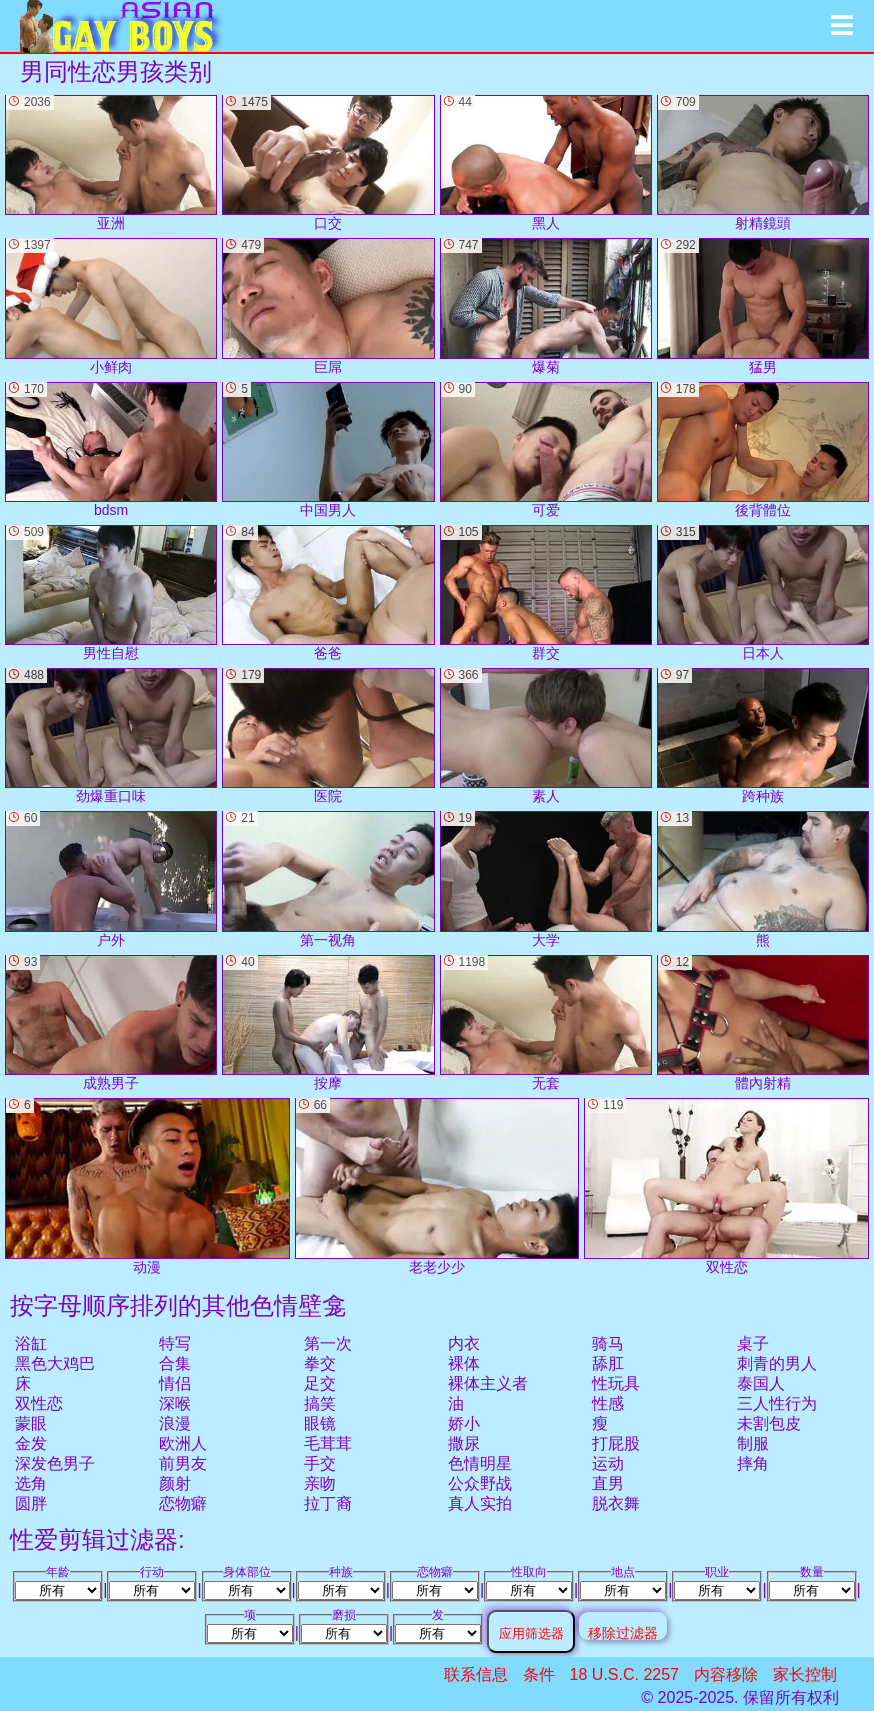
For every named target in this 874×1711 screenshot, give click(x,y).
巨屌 (328, 306)
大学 (546, 879)
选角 (31, 1483)
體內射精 (763, 1023)
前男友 (183, 1463)
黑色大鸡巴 (55, 1363)
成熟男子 (111, 1023)
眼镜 (320, 1423)
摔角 (753, 1463)
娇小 (464, 1423)
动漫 (147, 1186)
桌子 (753, 1343)
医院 (328, 736)
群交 (546, 593)
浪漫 (175, 1423)
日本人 (763, 593)
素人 (546, 736)
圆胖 (31, 1503)
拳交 (320, 1363)
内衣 (464, 1343)
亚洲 (111, 163)
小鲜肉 (111, 306)
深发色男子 (55, 1463)
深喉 (175, 1403)
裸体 (464, 1363)
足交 (320, 1383)
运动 (608, 1463)
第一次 (328, 1343)
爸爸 (328, 593)
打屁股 (616, 1443)
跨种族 (763, 736)
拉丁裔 (328, 1503)
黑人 (546, 163)
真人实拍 (480, 1503)
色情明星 (480, 1463)
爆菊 (546, 306)
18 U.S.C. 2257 (624, 1674)
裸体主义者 (488, 1383)
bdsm (111, 450)
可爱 (546, 450)
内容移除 (726, 1674)
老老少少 (437, 1186)
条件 (539, 1674)
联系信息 (476, 1674)
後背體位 (763, 450)
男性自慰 (111, 593)
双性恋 (39, 1403)
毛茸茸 (328, 1443)
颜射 (175, 1483)
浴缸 (31, 1343)
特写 (175, 1343)
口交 (328, 163)
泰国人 (761, 1383)
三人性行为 (777, 1403)
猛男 (763, 306)
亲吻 (320, 1483)
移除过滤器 (623, 1632)
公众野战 (480, 1483)
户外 (111, 879)
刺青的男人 (777, 1363)
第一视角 (328, 879)
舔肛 (608, 1363)
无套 (546, 1023)
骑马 (608, 1343)
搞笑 (320, 1403)
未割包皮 (769, 1423)
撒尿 (464, 1443)
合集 (175, 1363)
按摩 (328, 1023)
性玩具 (616, 1383)
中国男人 (328, 450)
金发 (31, 1443)
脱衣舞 (616, 1503)
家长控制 (805, 1674)
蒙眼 (31, 1423)
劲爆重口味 (111, 736)
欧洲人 (183, 1443)
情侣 (175, 1383)
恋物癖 (183, 1503)
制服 (753, 1443)
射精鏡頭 (763, 163)
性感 (608, 1403)
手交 (320, 1463)
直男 (608, 1483)
